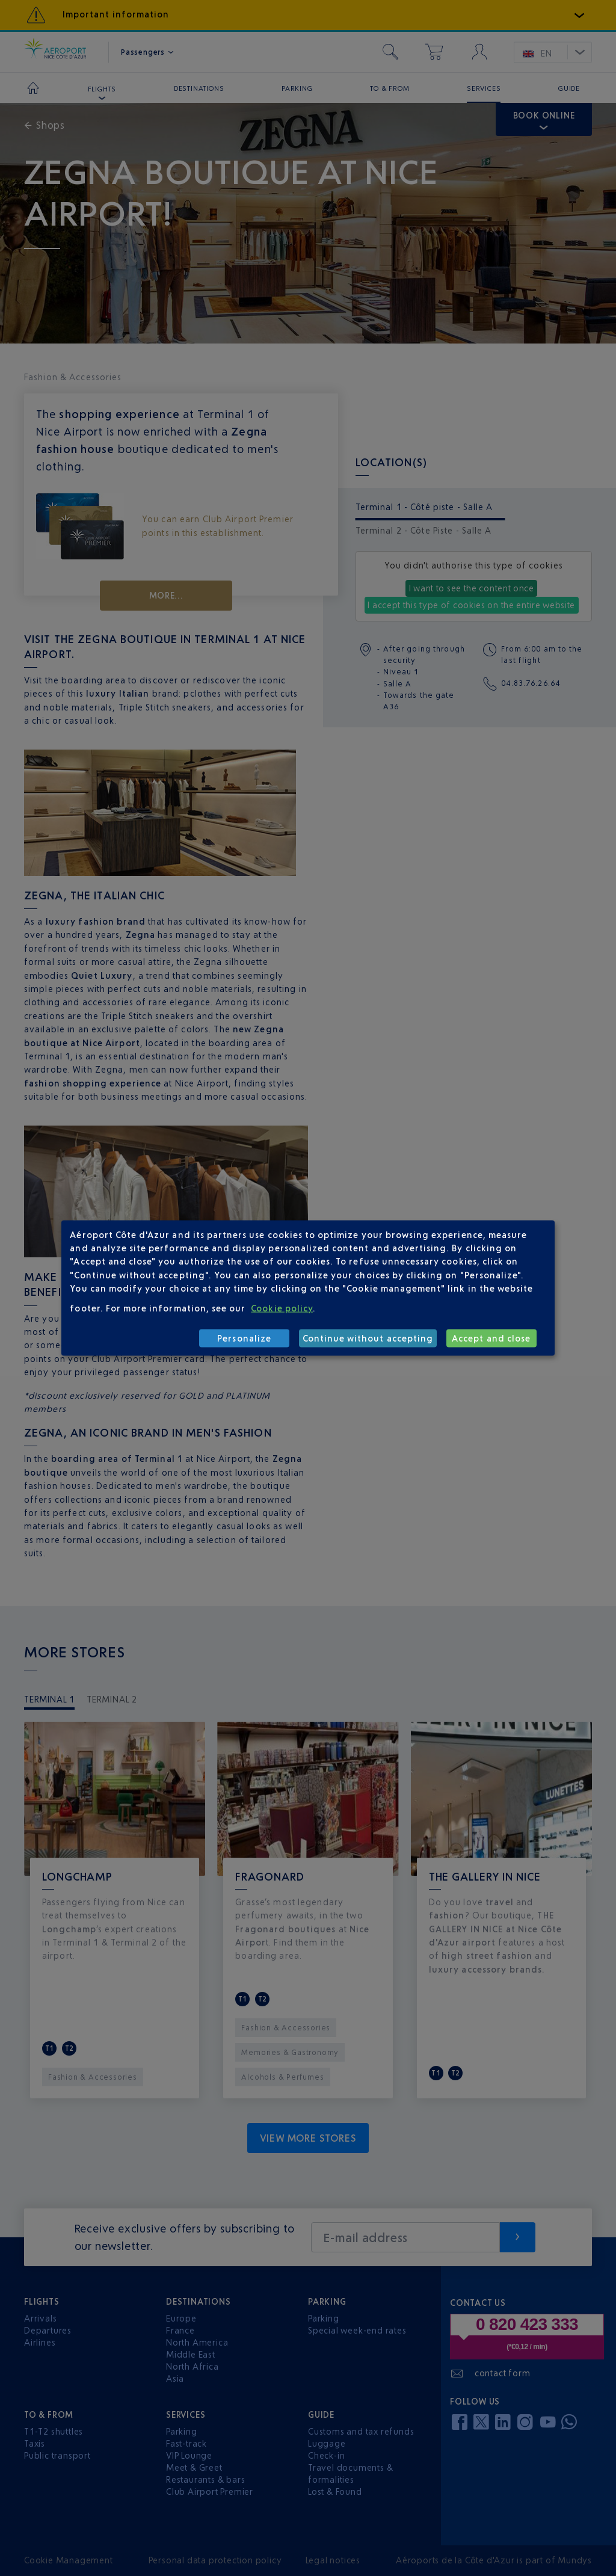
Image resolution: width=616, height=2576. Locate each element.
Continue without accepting (368, 1338)
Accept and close (491, 1338)
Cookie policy (282, 1307)
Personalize (244, 1338)
